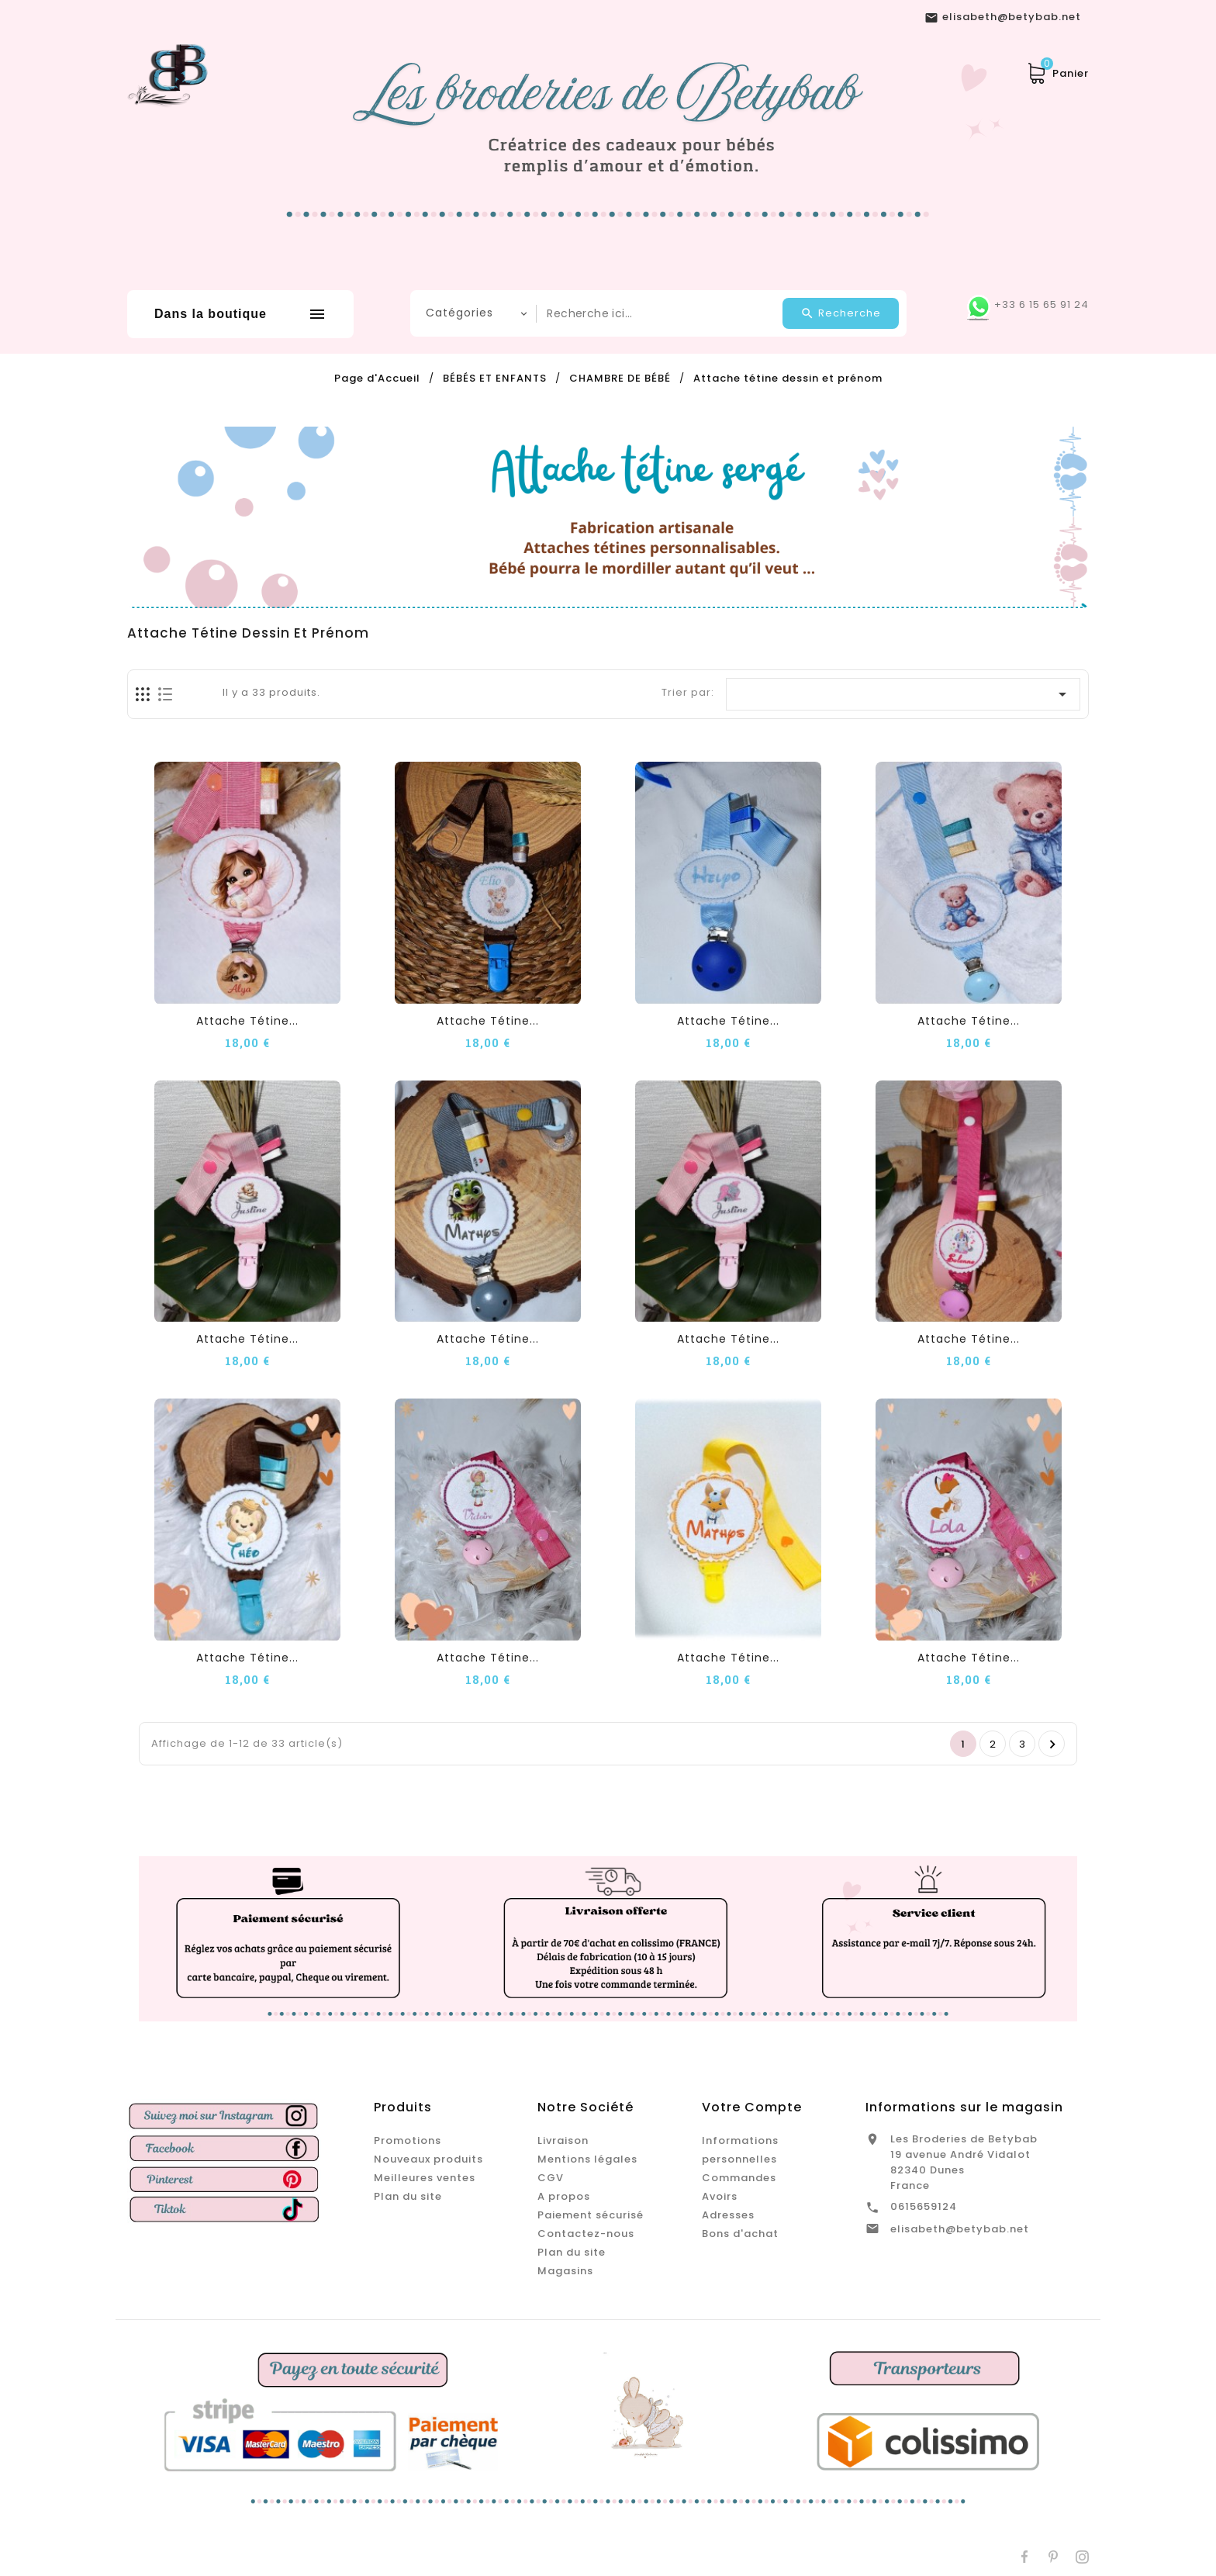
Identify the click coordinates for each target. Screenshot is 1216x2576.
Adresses (728, 2215)
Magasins (565, 2270)
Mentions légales (587, 2159)
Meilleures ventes (424, 2177)
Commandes (739, 2177)
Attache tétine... (247, 1021)
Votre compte (752, 2107)
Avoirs (720, 2196)
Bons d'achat (740, 2233)
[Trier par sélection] (903, 694)
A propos (563, 2196)
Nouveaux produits (428, 2159)
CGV (550, 2177)
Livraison (563, 2140)
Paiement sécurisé (590, 2215)
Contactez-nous (585, 2233)
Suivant (1053, 1744)
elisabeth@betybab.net (959, 2229)
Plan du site (408, 2196)
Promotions (407, 2140)
